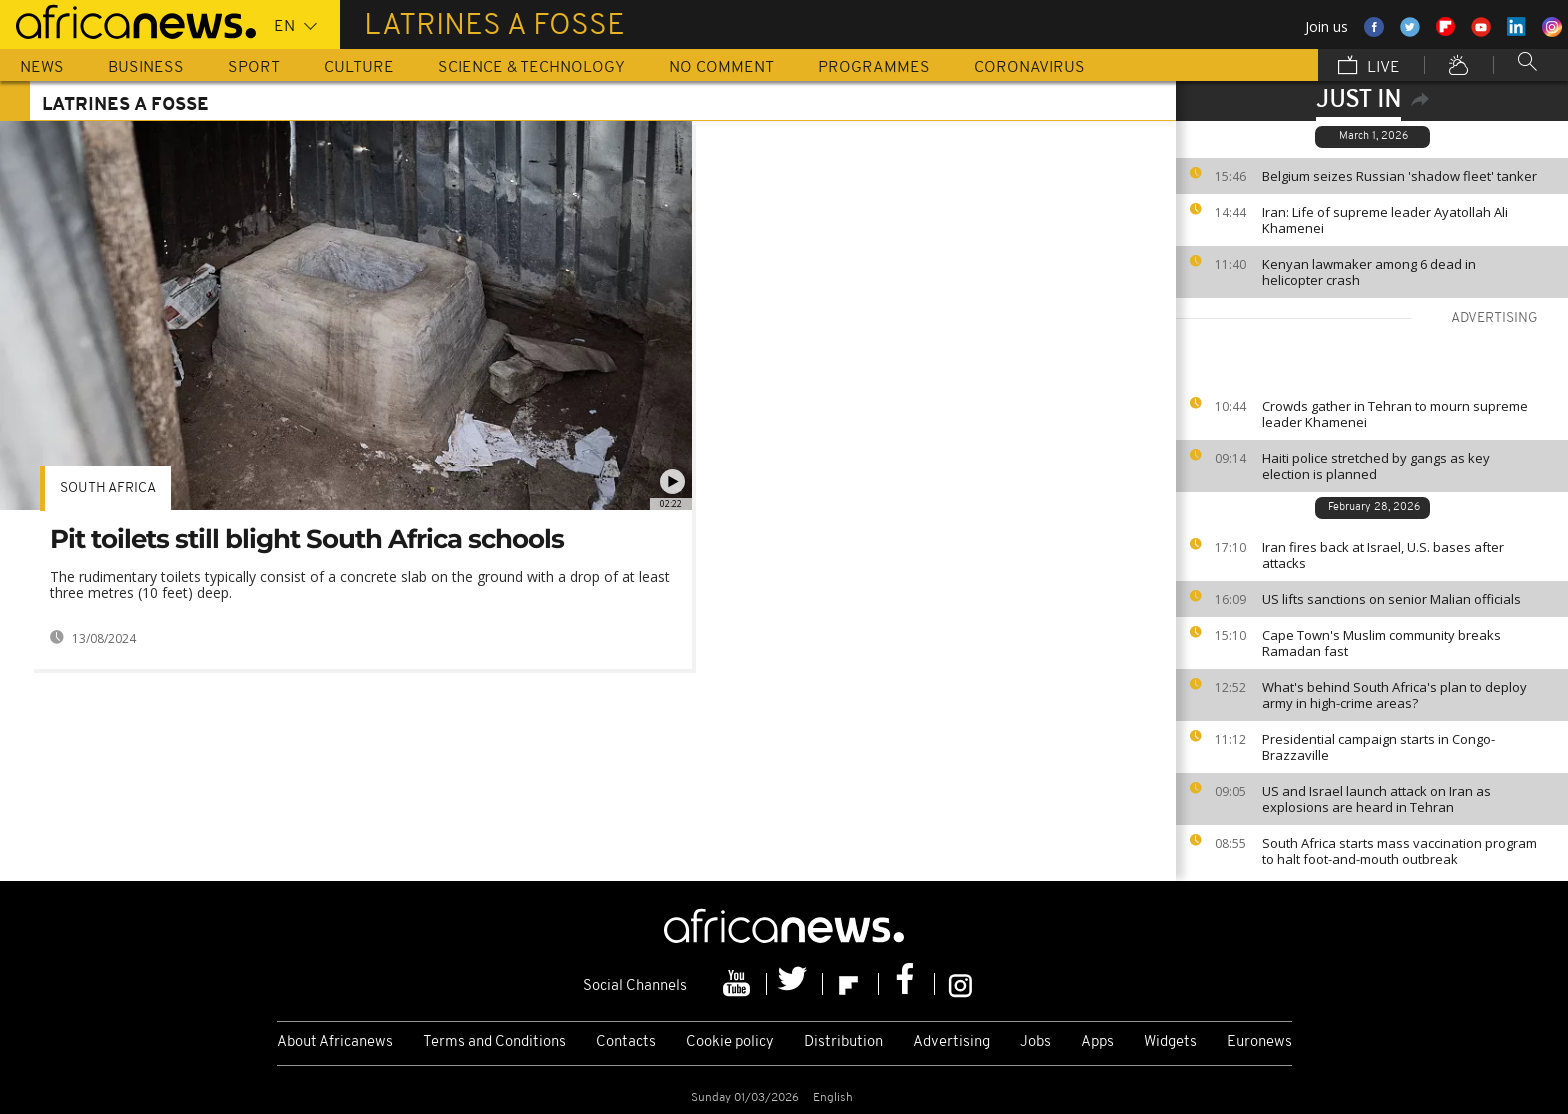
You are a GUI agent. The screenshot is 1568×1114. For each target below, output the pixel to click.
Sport (254, 68)
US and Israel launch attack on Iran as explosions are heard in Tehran (1376, 799)
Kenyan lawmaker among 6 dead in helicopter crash (1369, 272)
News (42, 68)
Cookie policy (730, 1042)
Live (1369, 67)
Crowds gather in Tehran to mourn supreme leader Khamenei (1395, 414)
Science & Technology (531, 68)
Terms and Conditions (494, 1042)
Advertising (951, 1042)
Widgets (1170, 1042)
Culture (359, 68)
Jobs (1035, 1042)
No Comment (721, 68)
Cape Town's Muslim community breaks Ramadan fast (1381, 643)
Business (146, 68)
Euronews (1259, 1042)
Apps (1097, 1042)
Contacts (626, 1042)
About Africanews (335, 1042)
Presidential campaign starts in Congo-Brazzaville (1378, 747)
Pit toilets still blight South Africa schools (307, 539)
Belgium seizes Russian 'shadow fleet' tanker (1399, 176)
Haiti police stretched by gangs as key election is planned (1376, 466)
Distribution (843, 1042)
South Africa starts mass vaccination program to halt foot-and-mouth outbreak (1399, 851)
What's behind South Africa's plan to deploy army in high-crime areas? (1394, 695)
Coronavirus (1029, 68)
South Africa (108, 488)
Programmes (874, 68)
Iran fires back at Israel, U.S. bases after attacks (1383, 555)
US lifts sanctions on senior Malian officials (1391, 599)
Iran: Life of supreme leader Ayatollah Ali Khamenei (1385, 220)
